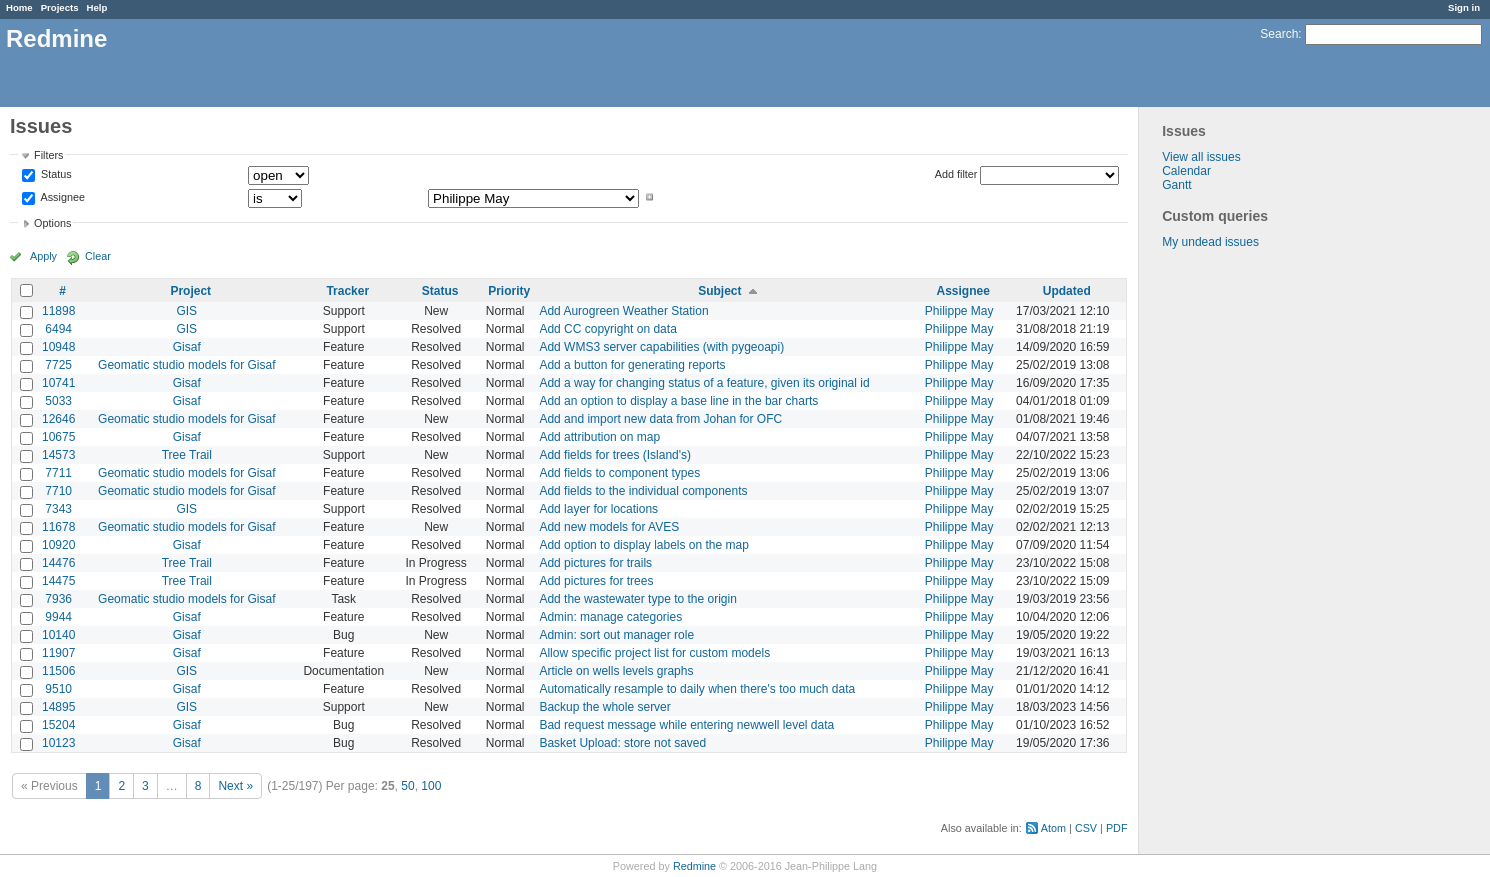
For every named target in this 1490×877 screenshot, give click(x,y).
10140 (58, 635)
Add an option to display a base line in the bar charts (678, 401)
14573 (58, 455)
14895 (58, 707)
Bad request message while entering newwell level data (686, 725)
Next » (235, 786)
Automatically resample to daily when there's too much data (697, 689)
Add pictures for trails (595, 563)
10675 (58, 437)
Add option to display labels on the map (643, 545)
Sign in (1464, 7)
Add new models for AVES (609, 527)
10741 (58, 383)
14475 (58, 581)
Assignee (61, 197)
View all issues (1201, 157)
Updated (1067, 291)
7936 (58, 599)
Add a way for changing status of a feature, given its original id (704, 383)
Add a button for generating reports (632, 365)
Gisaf (187, 347)
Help (97, 7)
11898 (58, 311)
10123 (58, 743)
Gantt (1176, 185)
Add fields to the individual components (643, 491)
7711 (58, 473)
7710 (58, 491)
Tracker (347, 291)
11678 (58, 527)
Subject (719, 291)
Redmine (694, 866)
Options (52, 223)
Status (55, 175)
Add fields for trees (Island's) (615, 455)
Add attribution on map (599, 437)
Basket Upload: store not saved (622, 743)
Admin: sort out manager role (616, 635)
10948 (58, 347)
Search (1279, 34)
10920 (58, 545)
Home (19, 7)
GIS (186, 311)
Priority (509, 291)
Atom (1053, 828)
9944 (58, 617)
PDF (1117, 828)
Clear (98, 256)
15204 (58, 725)
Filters (48, 155)
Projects (60, 7)
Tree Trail (187, 455)
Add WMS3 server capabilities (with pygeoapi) (661, 347)
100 (431, 786)
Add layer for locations (598, 509)
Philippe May (959, 311)
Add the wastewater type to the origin (637, 599)
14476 (58, 563)
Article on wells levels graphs (616, 671)
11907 (58, 653)
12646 (58, 419)
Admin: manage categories (610, 617)
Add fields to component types (619, 473)
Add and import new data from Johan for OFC (660, 419)
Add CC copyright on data (607, 329)
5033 (58, 401)
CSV (1086, 828)
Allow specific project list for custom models (654, 653)
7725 (58, 365)
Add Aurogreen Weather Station (623, 311)
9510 (58, 689)
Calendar (1186, 171)
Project (190, 291)
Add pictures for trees (596, 581)
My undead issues (1210, 242)
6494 (58, 329)
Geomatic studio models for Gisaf (186, 365)
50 (407, 786)
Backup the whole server (604, 707)
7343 (58, 509)
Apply (43, 256)
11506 (58, 671)
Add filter (956, 174)
